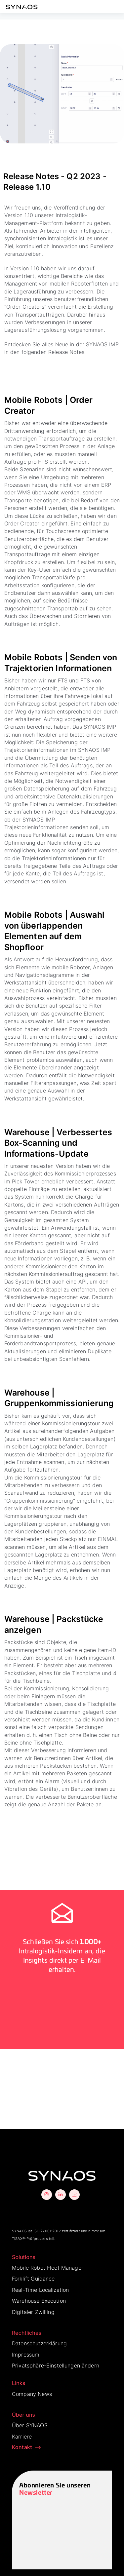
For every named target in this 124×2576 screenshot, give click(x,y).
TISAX (17, 2238)
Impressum (25, 2354)
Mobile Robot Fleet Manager (47, 2267)
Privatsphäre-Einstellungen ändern (55, 2365)
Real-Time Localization (40, 2290)
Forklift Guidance (33, 2278)
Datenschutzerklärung (39, 2343)
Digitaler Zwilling (33, 2312)
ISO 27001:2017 (47, 2231)
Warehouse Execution (39, 2300)
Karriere (22, 2436)
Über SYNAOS (30, 2425)
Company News (32, 2394)
